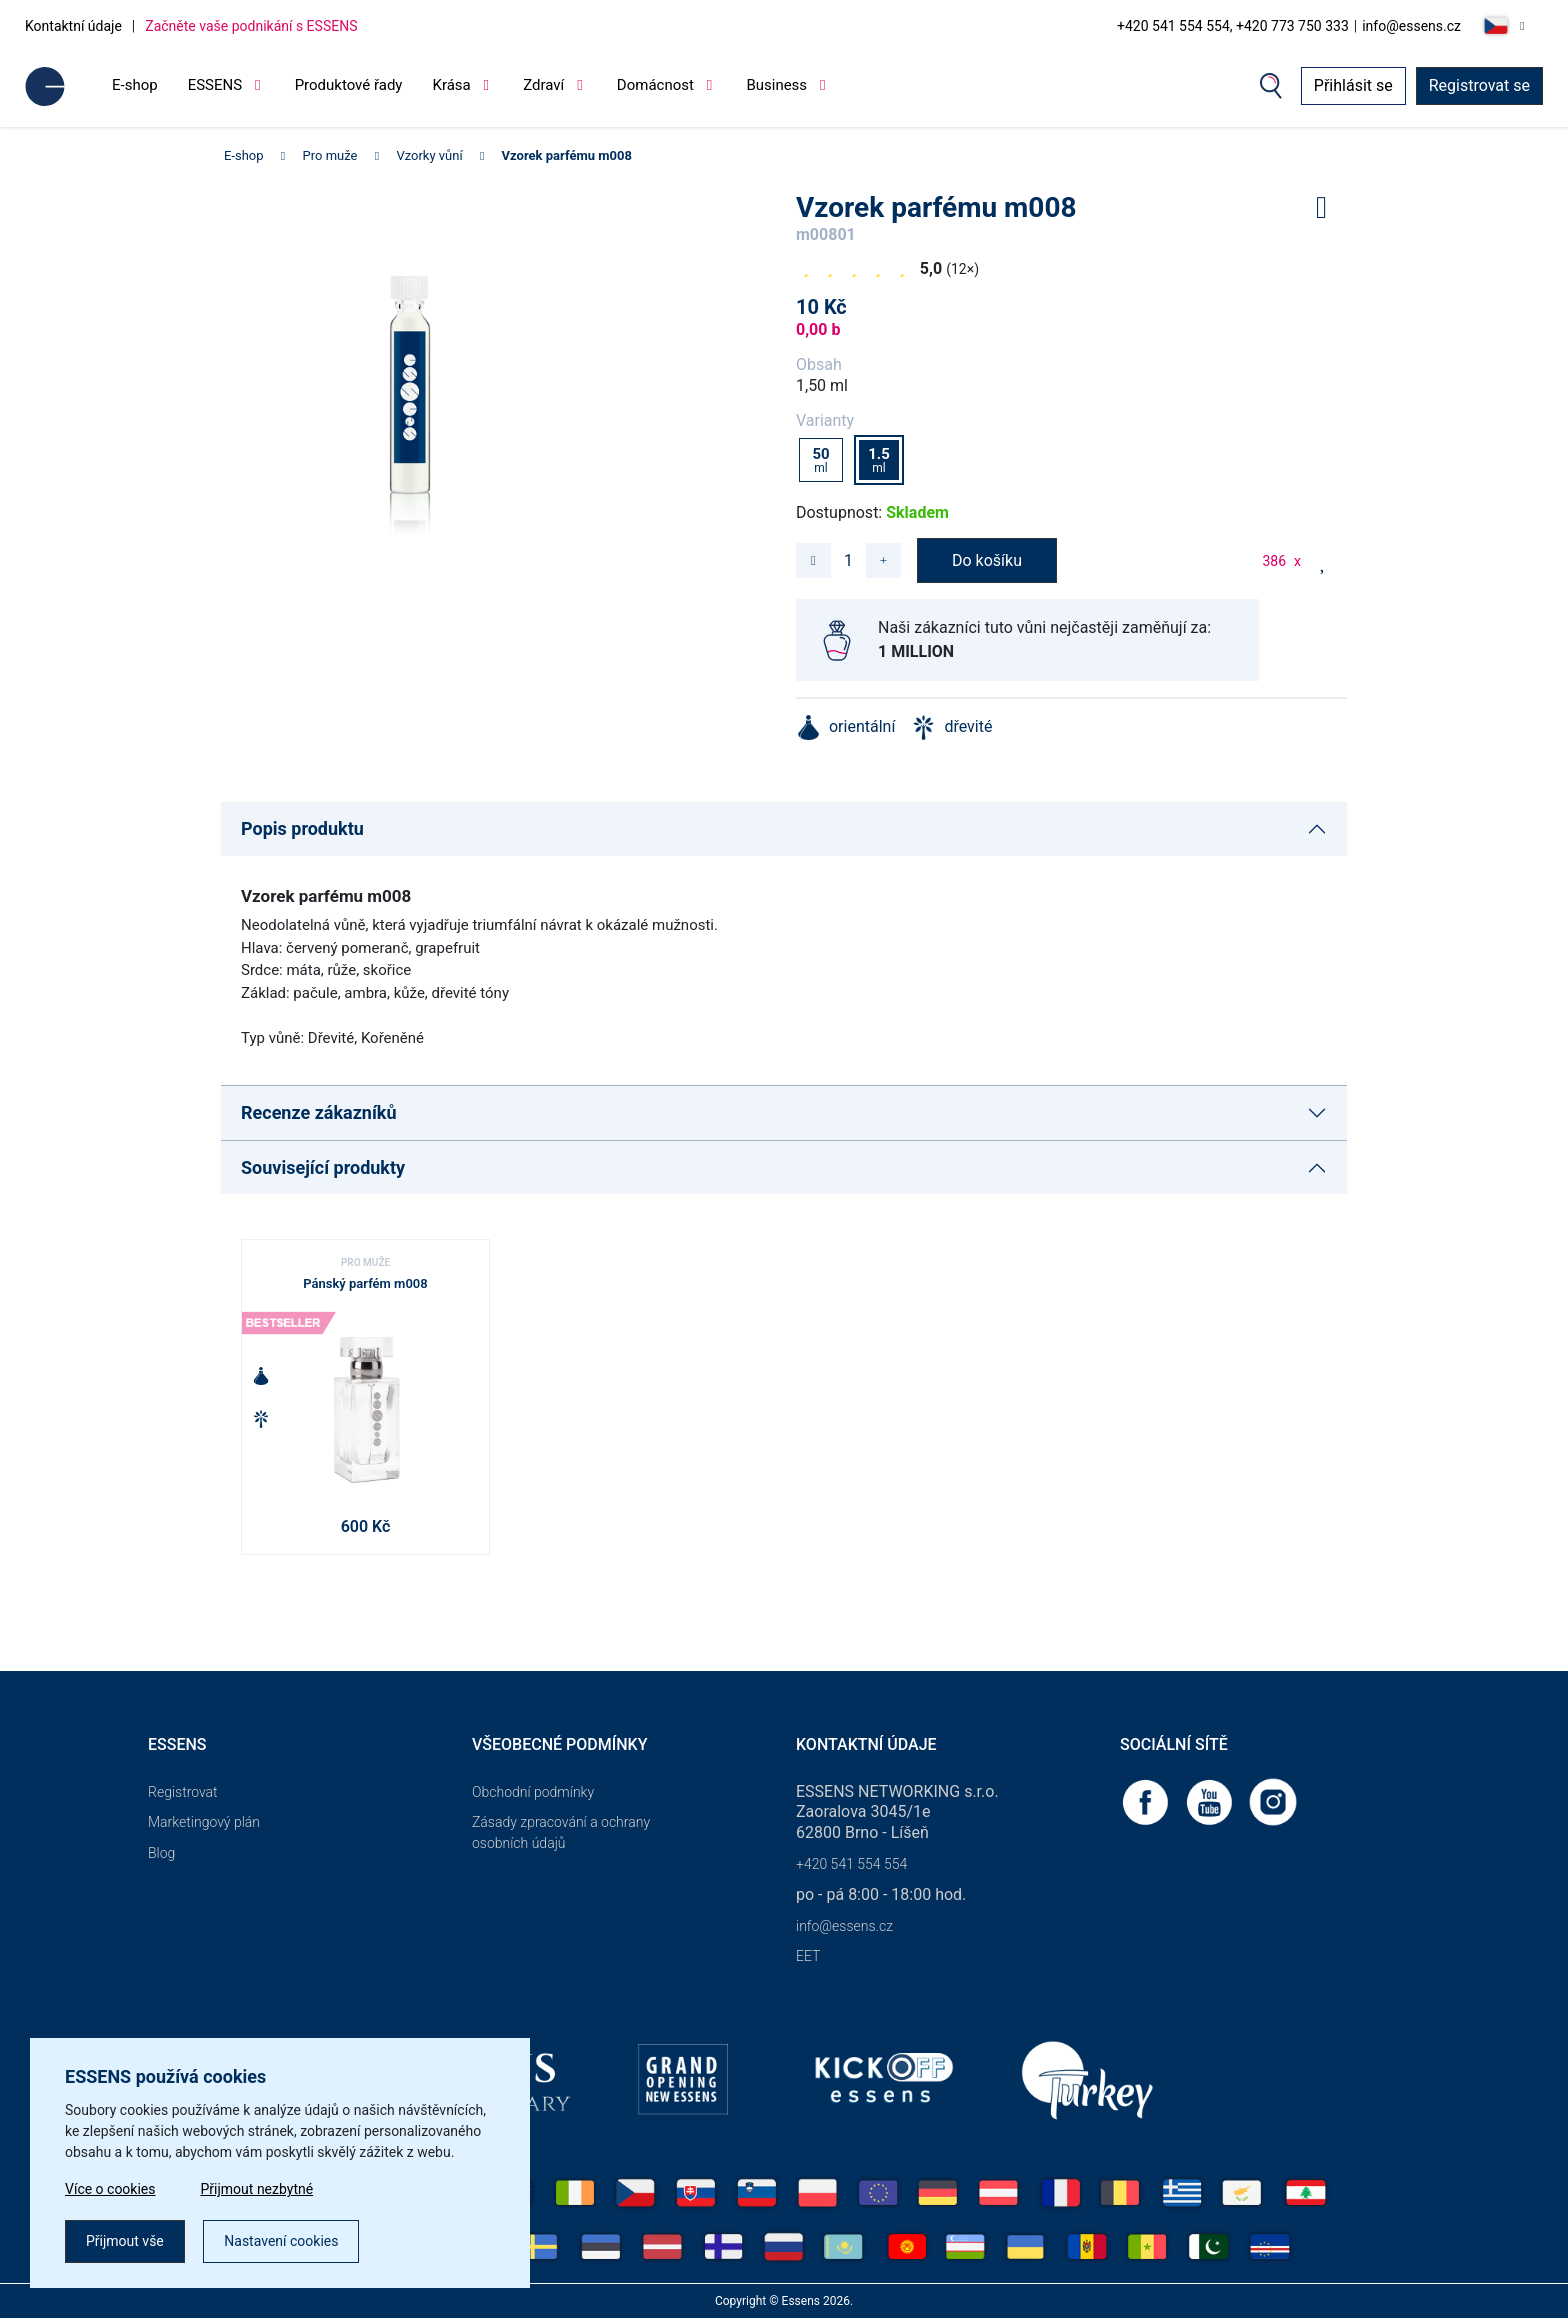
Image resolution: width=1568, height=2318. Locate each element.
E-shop (135, 85)
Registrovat (183, 1792)
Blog (161, 1853)
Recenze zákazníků (319, 1112)
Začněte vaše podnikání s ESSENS (251, 26)
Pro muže (330, 155)
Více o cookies (110, 2189)
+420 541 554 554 (851, 1864)
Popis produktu (302, 828)
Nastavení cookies (281, 2241)
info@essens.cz (1411, 26)
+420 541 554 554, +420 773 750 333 (1233, 26)
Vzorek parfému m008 (567, 155)
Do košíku (987, 560)
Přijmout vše (125, 2241)
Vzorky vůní (429, 155)
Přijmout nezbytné (257, 2189)
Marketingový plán (204, 1822)
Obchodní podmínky (533, 1792)
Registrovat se (1479, 85)
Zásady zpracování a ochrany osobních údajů (561, 1832)
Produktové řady (349, 85)
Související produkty (323, 1167)
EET (808, 1956)
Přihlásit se (1353, 85)
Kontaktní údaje (73, 26)
